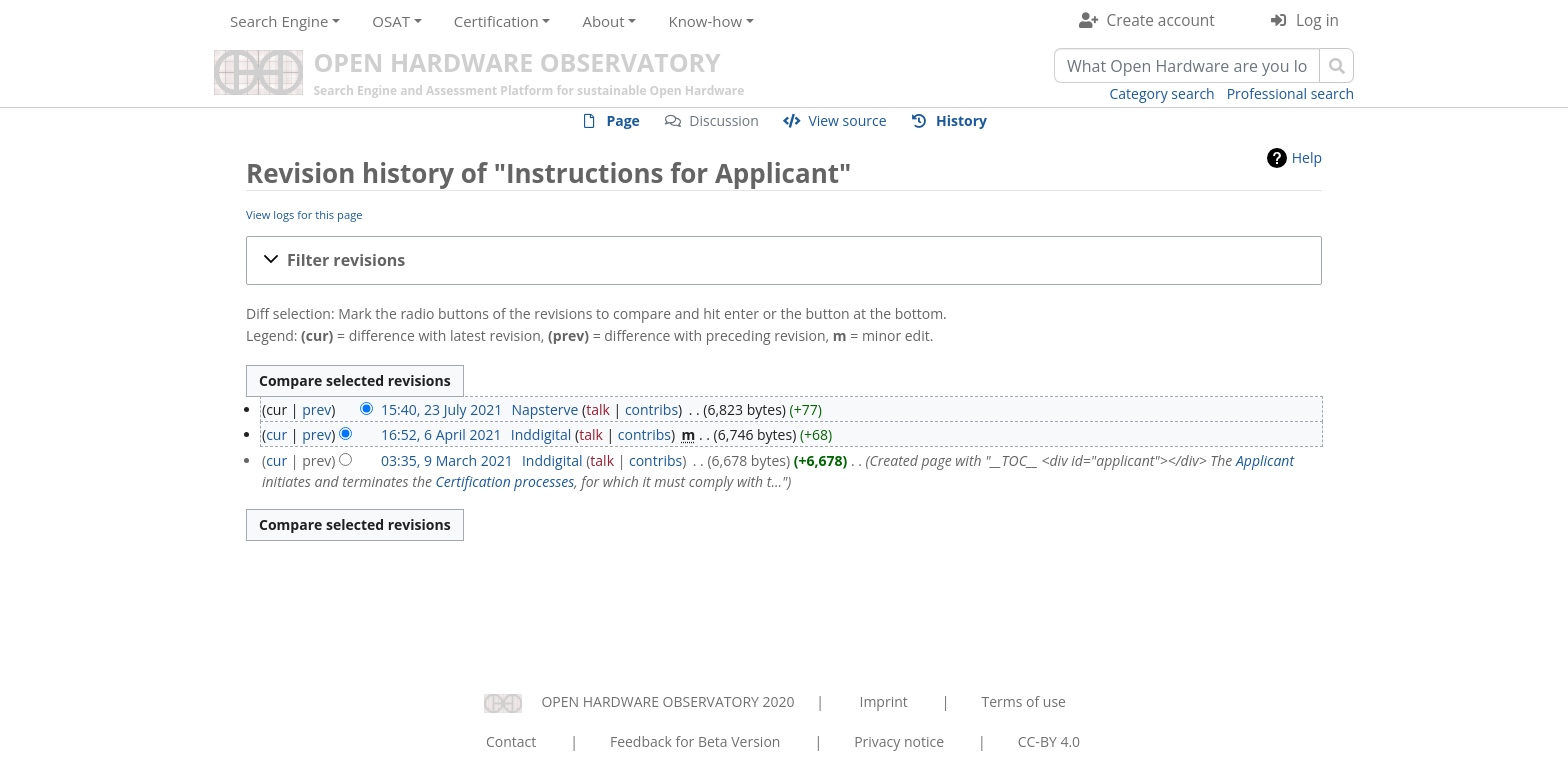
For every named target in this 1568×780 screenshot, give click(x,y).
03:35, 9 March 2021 (447, 460)
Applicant (1265, 460)
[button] (784, 260)
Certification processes (505, 481)
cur (276, 434)
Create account (1161, 20)
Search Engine (279, 21)
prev (316, 409)
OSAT (391, 21)
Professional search (1290, 93)
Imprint (884, 701)
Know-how (705, 21)
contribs (651, 409)
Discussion (724, 120)
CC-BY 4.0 (1049, 741)
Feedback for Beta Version (695, 741)
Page (622, 120)
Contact (511, 741)
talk (598, 409)
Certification (496, 21)
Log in (1317, 20)
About (603, 21)
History (961, 120)
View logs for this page (304, 214)
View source (847, 120)
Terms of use (1023, 701)
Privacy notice (899, 741)
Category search (1162, 93)
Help (1307, 157)
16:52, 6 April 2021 (441, 434)
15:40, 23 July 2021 (441, 409)
